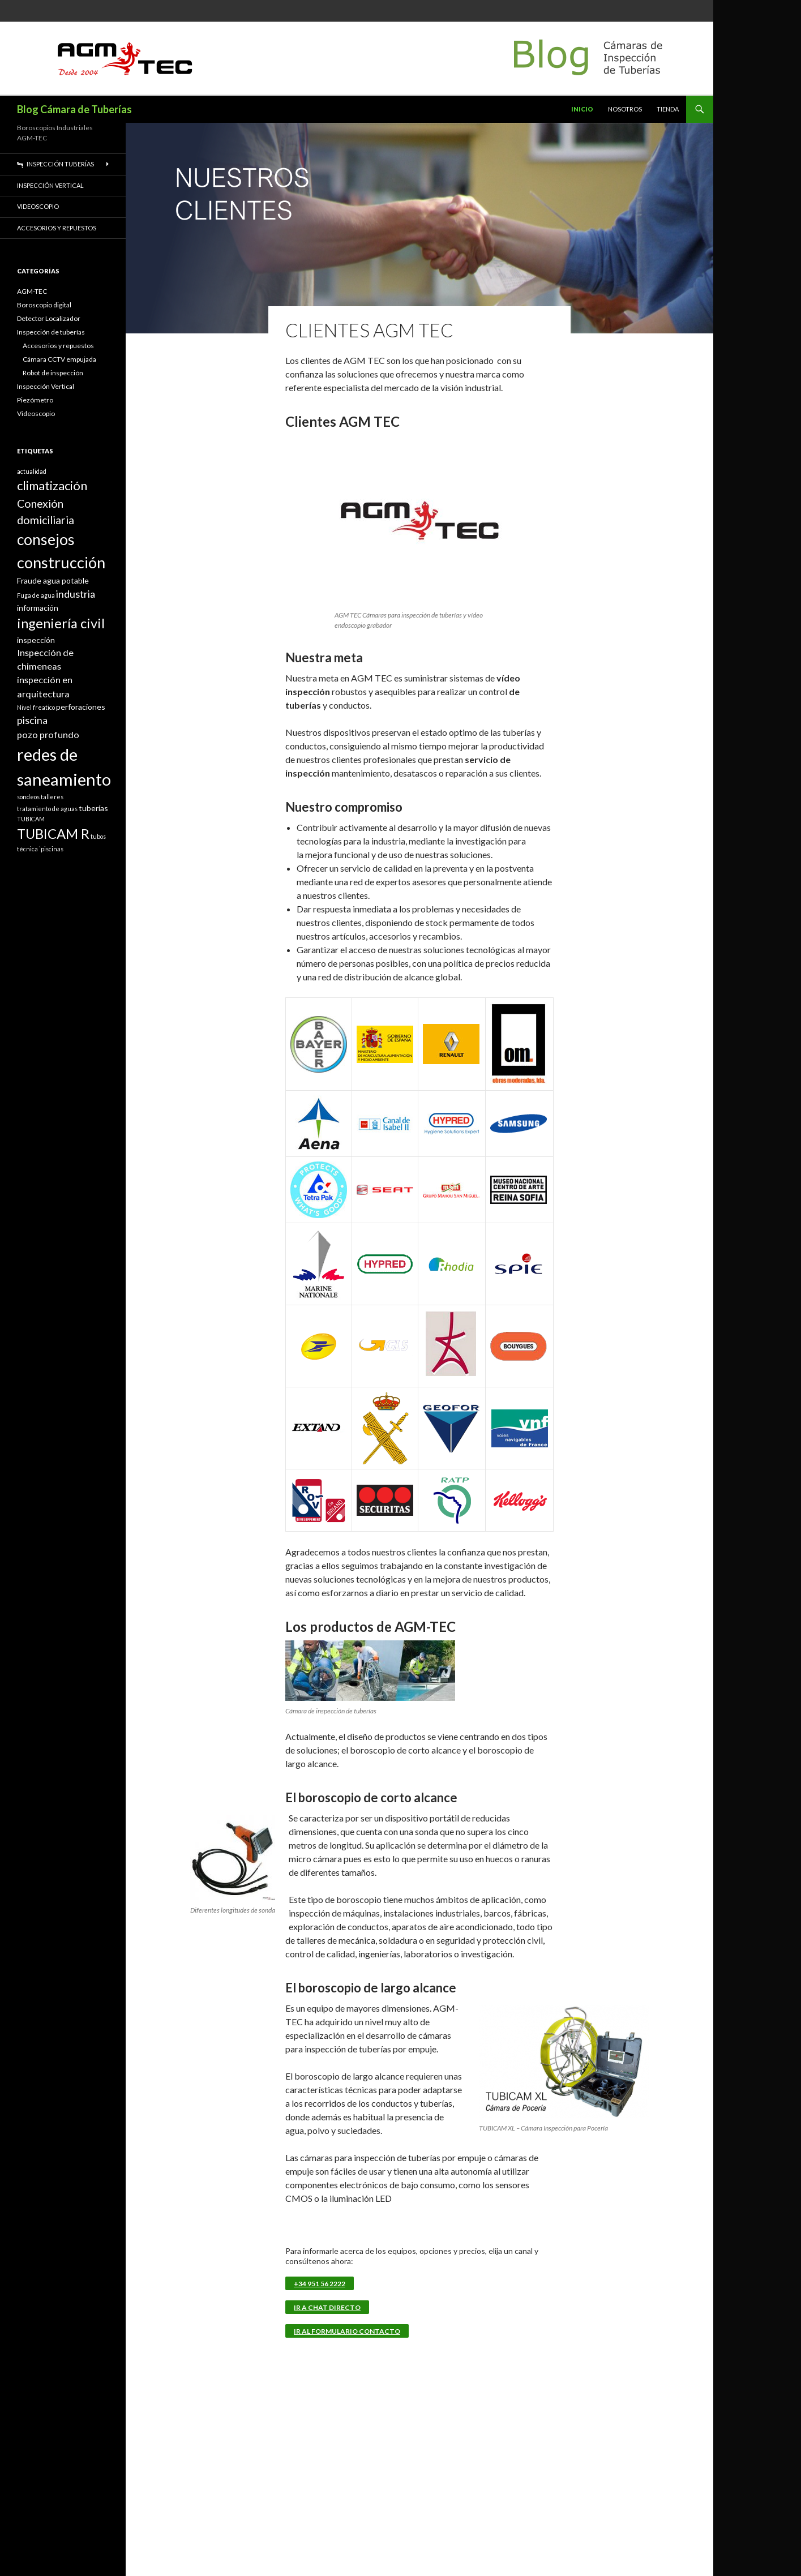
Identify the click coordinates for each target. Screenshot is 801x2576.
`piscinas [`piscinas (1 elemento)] (51, 848)
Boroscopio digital (44, 305)
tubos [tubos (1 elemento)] (98, 836)
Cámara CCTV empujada (59, 359)
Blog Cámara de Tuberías (74, 109)
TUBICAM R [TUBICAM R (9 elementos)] (53, 834)
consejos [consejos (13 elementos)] (46, 539)
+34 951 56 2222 (319, 2283)
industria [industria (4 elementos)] (75, 594)
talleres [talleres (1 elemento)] (52, 796)
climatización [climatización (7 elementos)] (52, 485)
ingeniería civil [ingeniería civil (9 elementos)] (61, 623)
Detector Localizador (48, 318)
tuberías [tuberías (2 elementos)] (93, 808)
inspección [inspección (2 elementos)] (36, 640)
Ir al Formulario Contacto (347, 2331)
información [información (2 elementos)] (37, 607)
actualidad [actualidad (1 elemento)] (31, 471)
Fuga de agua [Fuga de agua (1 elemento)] (36, 595)
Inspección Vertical (50, 185)
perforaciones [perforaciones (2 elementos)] (80, 706)
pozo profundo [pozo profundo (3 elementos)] (48, 734)
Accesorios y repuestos (56, 228)
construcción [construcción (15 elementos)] (61, 562)
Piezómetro (35, 400)
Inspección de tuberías (51, 332)
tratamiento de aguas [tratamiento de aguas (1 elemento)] (47, 808)
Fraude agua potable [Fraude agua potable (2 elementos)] (53, 580)
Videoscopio (38, 206)
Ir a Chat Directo (327, 2307)
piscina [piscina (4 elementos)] (32, 720)
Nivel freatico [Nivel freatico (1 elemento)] (36, 707)
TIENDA (668, 109)
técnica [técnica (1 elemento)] (27, 848)
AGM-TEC (32, 291)
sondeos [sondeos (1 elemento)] (28, 796)
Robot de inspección (53, 372)
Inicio (582, 109)
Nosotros (625, 109)
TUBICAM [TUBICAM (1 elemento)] (31, 818)
